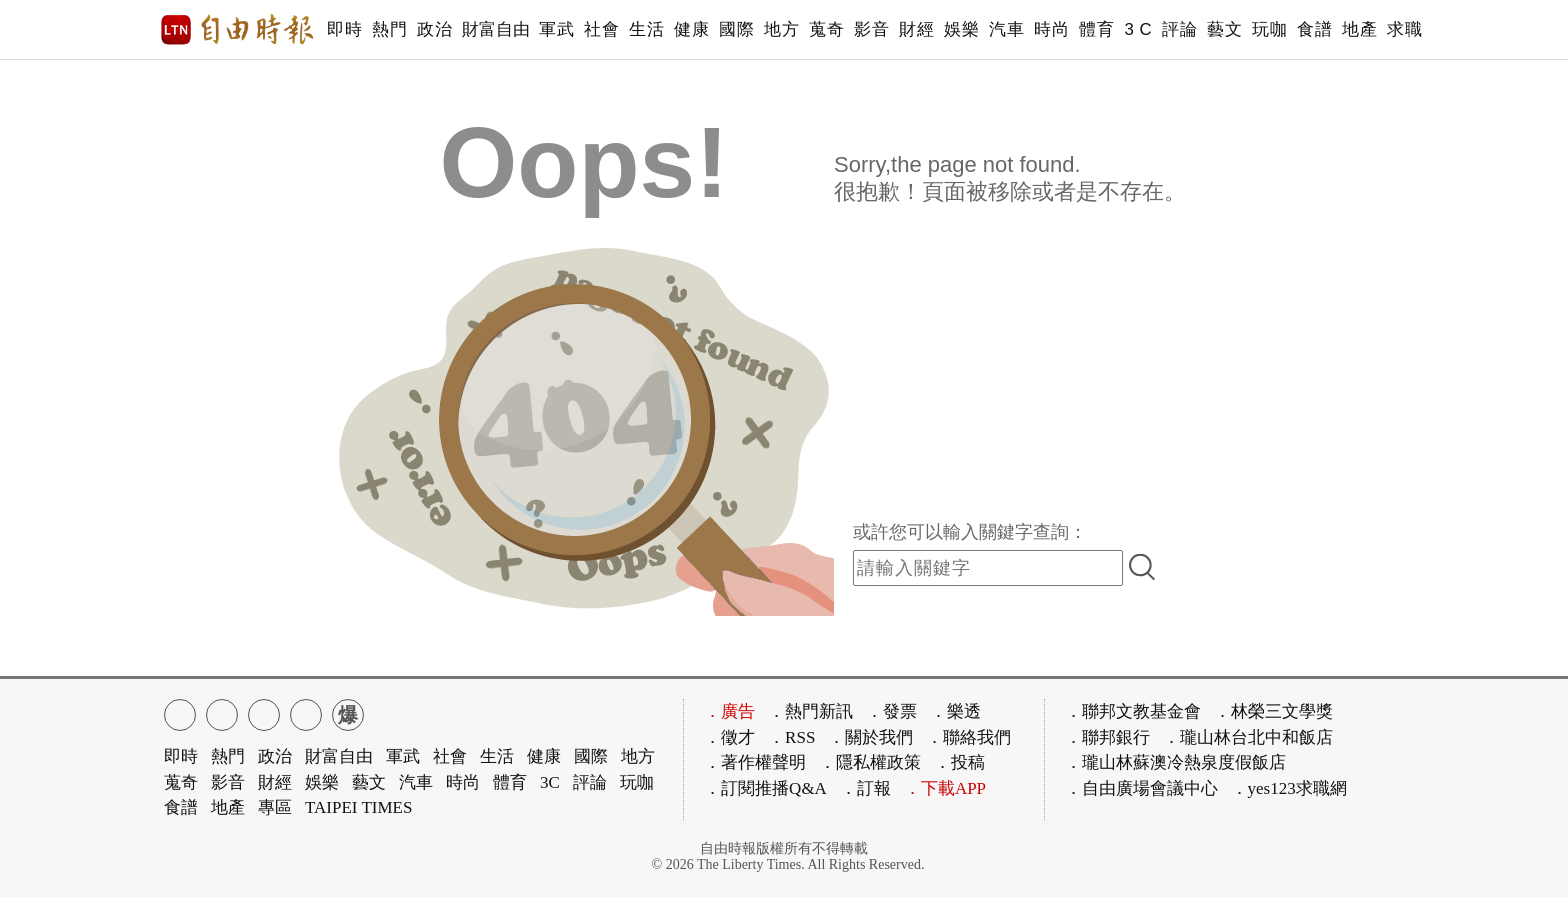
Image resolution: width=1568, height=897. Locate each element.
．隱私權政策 (870, 762)
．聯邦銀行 (1107, 737)
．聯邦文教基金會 (1133, 711)
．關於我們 (870, 737)
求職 (1404, 29)
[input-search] (988, 568)
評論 (1179, 29)
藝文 (1224, 29)
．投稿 (959, 762)
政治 (434, 29)
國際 (736, 29)
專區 (275, 807)
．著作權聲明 (755, 762)
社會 (601, 29)
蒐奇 (826, 29)
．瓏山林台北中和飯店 (1248, 737)
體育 (1096, 29)
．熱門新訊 (810, 711)
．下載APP (945, 788)
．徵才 (729, 737)
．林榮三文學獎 (1273, 711)
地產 (1359, 29)
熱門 (389, 29)
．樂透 (955, 711)
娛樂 (961, 29)
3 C (1138, 29)
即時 (344, 29)
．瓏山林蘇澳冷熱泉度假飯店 (1175, 762)
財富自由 (495, 29)
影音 (871, 29)
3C (550, 782)
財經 (916, 29)
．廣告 (729, 711)
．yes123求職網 (1289, 788)
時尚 (1051, 29)
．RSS (791, 737)
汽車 (1006, 29)
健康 (691, 29)
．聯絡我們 (968, 737)
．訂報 (865, 788)
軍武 (556, 29)
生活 (646, 29)
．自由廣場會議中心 (1141, 788)
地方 (781, 29)
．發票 (891, 711)
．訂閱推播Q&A (765, 788)
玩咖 (1269, 29)
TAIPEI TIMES (358, 807)
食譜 (1314, 29)
